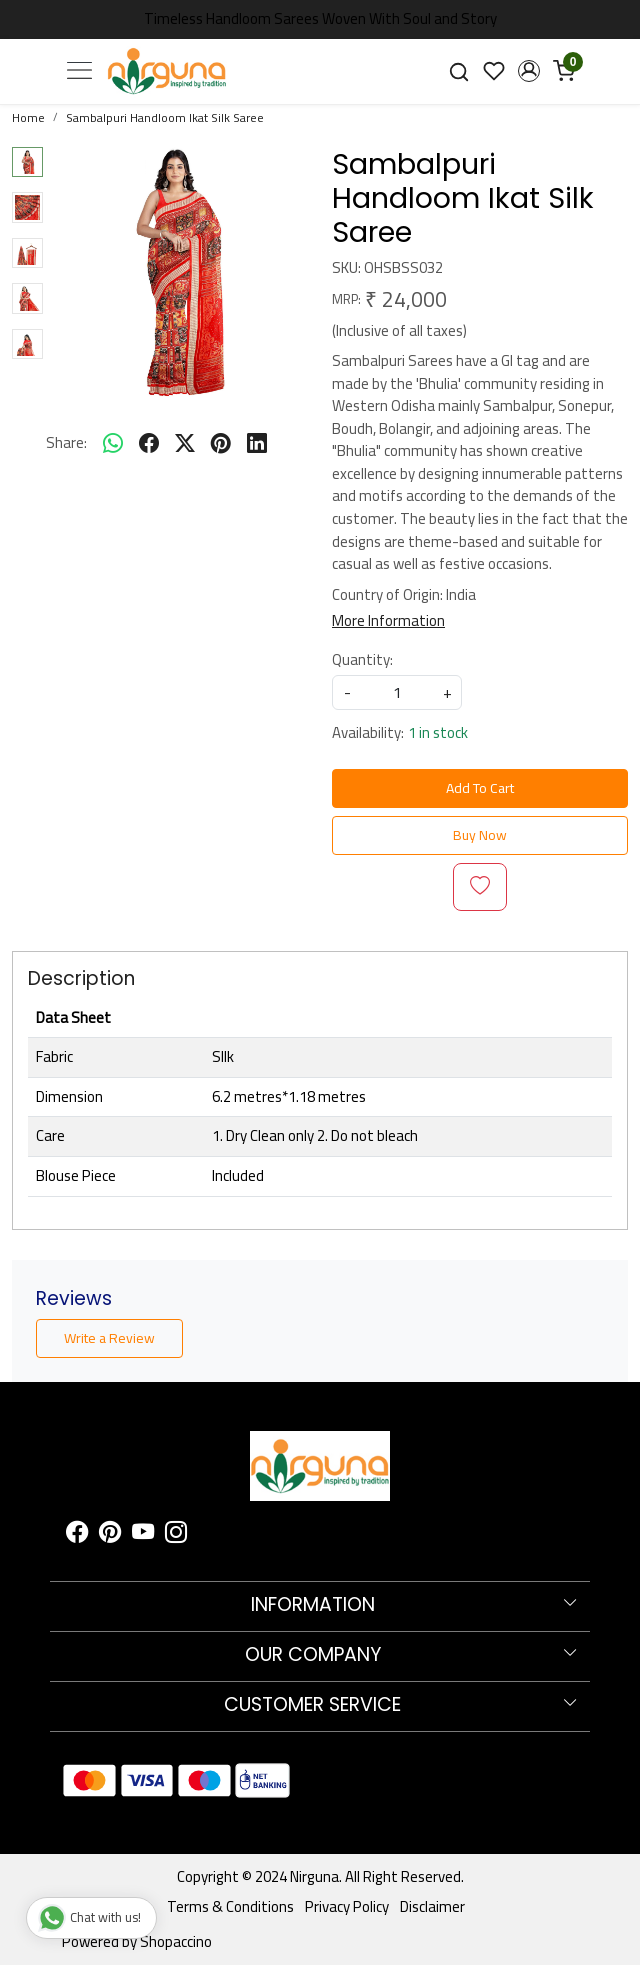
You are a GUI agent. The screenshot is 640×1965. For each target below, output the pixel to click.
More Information (388, 620)
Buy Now (480, 835)
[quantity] (397, 692)
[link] (459, 70)
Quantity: (362, 660)
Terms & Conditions (230, 1906)
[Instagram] (176, 1535)
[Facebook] (77, 1535)
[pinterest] (221, 444)
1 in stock (438, 733)
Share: (66, 443)
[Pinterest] (110, 1535)
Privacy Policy (347, 1906)
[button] (528, 71)
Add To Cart (480, 788)
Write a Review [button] (109, 1338)
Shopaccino (176, 1941)
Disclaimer (432, 1906)
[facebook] (149, 444)
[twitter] (185, 444)
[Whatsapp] (113, 444)
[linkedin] (257, 444)
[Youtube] (143, 1535)
